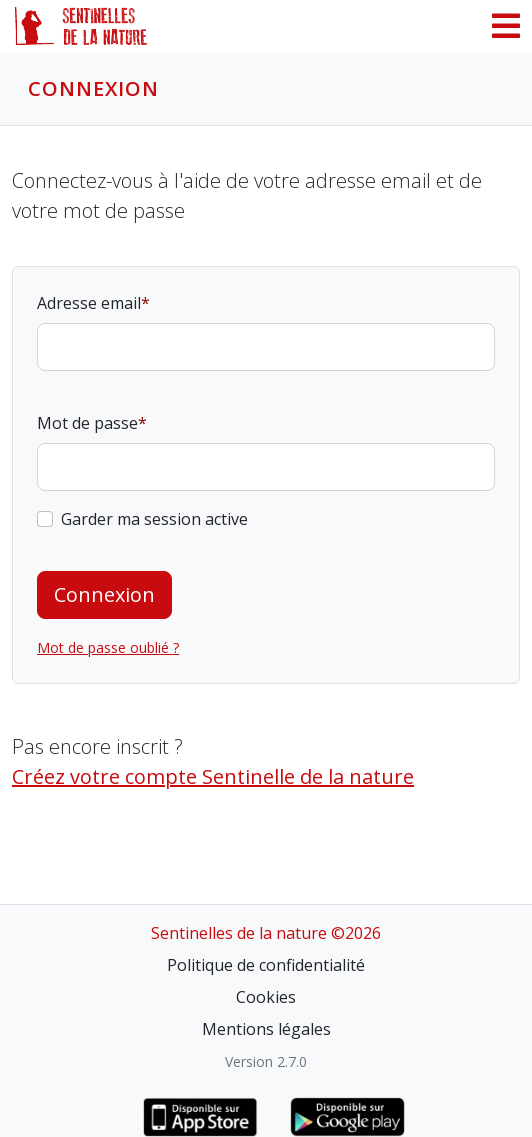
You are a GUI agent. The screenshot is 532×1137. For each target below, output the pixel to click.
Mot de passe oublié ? (108, 647)
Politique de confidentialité (266, 965)
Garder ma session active (154, 519)
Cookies (266, 997)
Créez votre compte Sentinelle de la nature (213, 776)
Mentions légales (266, 1029)
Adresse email (89, 303)
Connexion (104, 594)
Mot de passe (87, 423)
